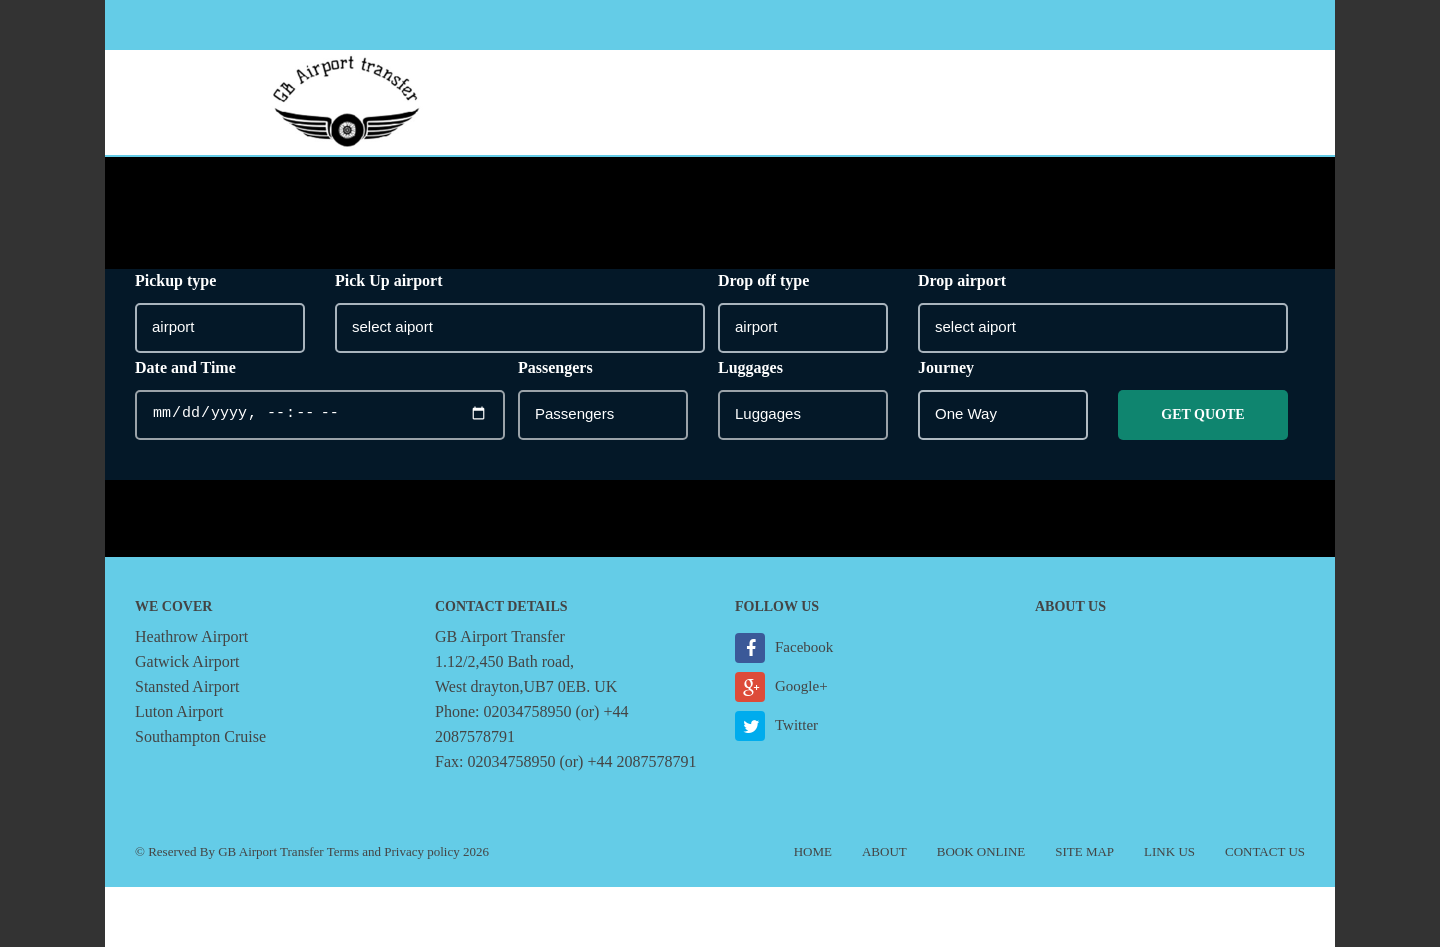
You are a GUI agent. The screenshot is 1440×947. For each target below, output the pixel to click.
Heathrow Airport (191, 636)
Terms (343, 851)
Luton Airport (179, 711)
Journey (946, 367)
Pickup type (175, 280)
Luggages (750, 367)
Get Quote (1202, 414)
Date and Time (185, 367)
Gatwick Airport (187, 661)
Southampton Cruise (200, 736)
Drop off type (763, 280)
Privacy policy (421, 851)
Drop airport (962, 280)
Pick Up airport (389, 280)
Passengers (555, 367)
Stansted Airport (187, 686)
